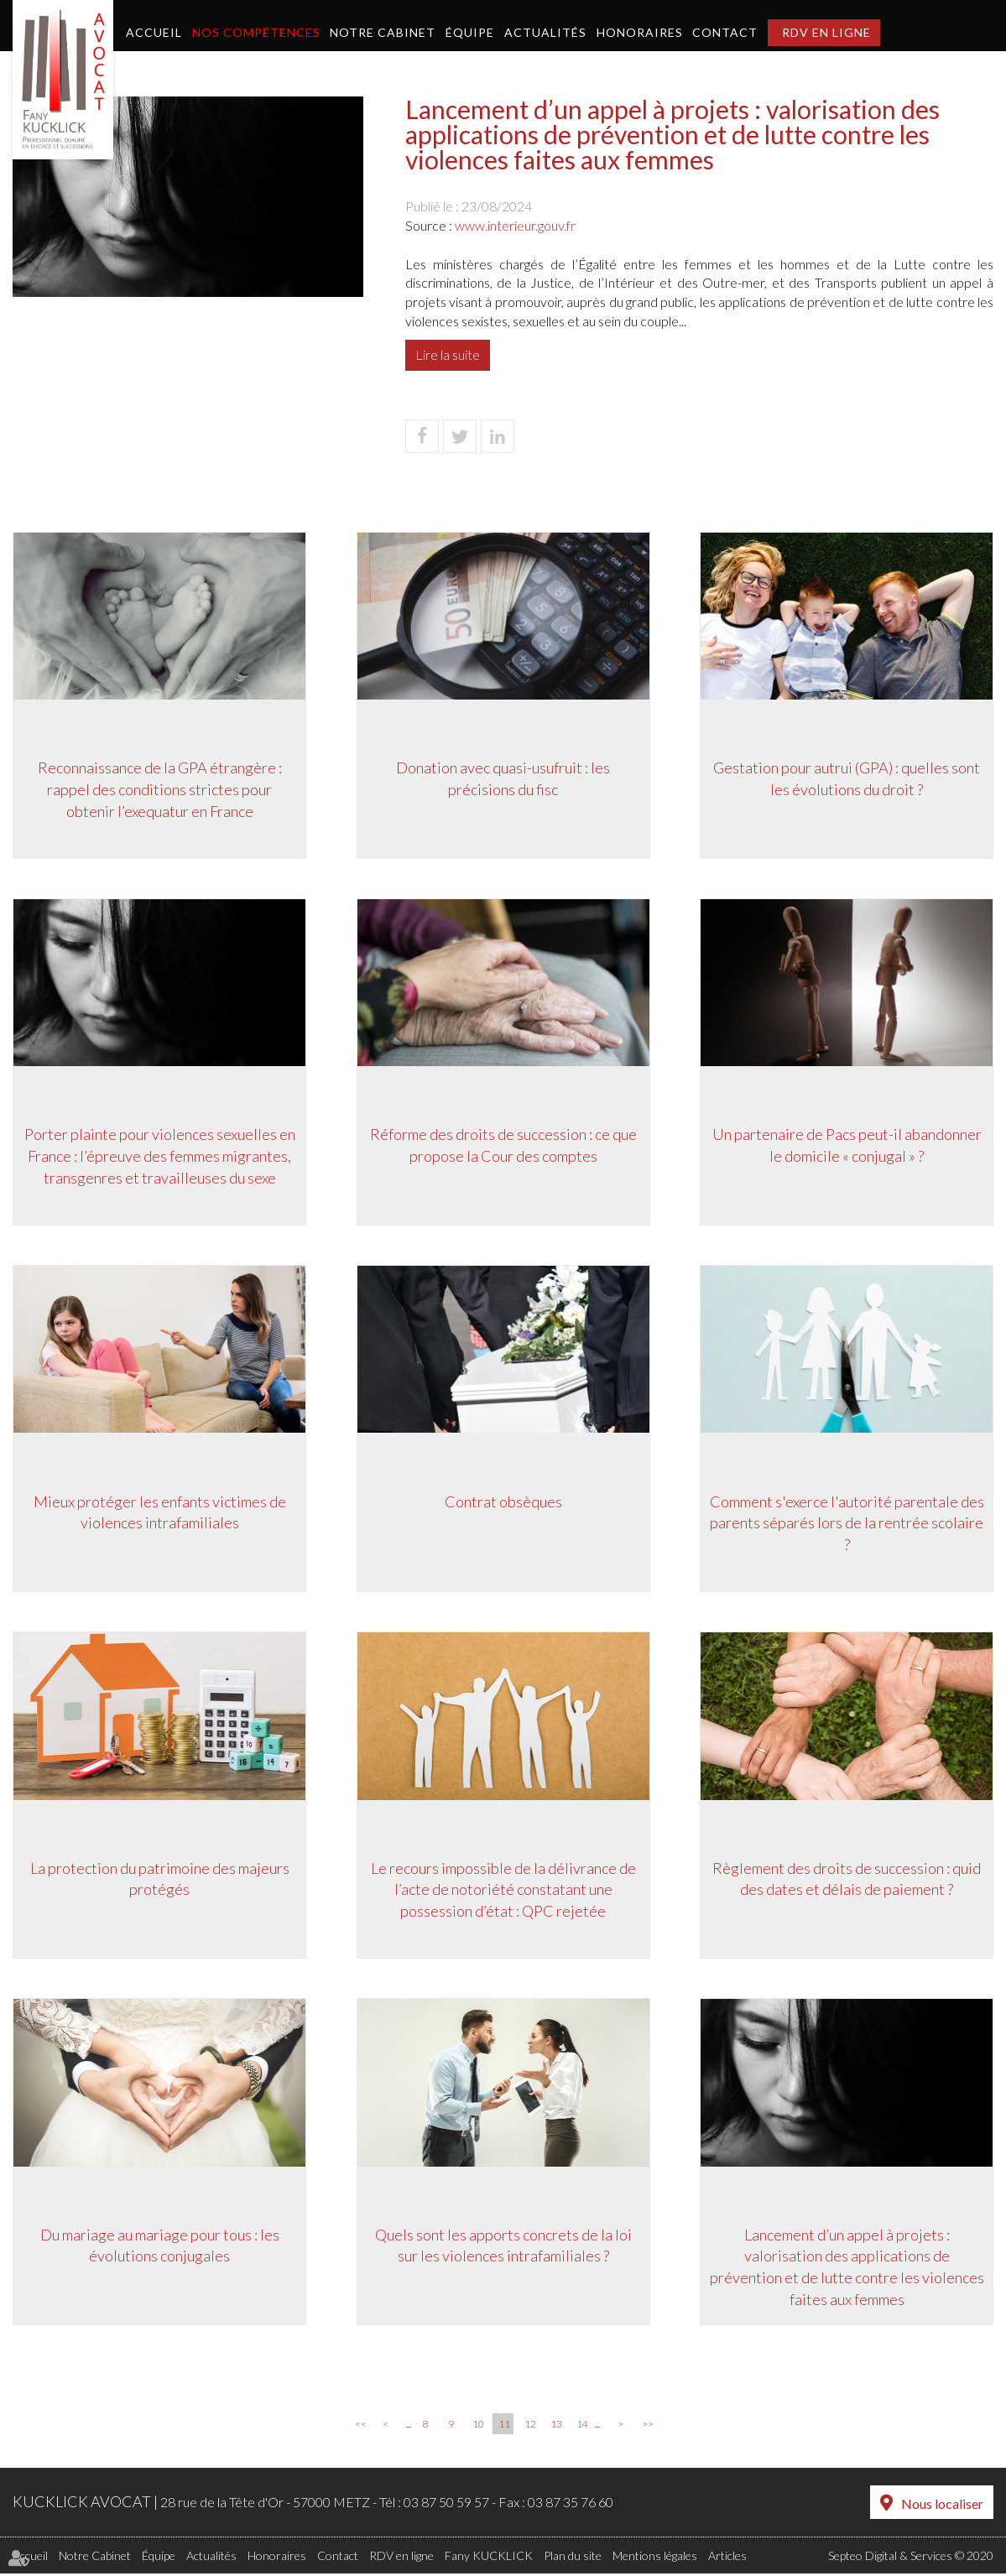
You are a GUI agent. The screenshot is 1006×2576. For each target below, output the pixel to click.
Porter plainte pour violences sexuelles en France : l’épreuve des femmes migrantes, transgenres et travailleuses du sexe (159, 1156)
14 (582, 2428)
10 (478, 2428)
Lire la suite (447, 354)
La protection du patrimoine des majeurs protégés (159, 1880)
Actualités (545, 32)
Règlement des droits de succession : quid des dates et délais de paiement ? (846, 1880)
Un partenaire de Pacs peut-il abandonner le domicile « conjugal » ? (847, 1146)
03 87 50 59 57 (446, 2506)
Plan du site (573, 2558)
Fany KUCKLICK (489, 2558)
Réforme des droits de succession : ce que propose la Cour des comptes (503, 1146)
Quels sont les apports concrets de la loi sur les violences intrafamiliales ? (503, 2248)
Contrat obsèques (503, 1502)
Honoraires (640, 32)
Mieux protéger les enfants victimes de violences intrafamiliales (160, 1513)
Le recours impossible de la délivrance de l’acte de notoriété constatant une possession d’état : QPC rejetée (503, 1891)
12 (530, 2428)
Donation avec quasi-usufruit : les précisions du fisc (503, 778)
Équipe (470, 32)
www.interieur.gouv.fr (515, 225)
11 (504, 2428)
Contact (725, 32)
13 (556, 2428)
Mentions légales (654, 2558)
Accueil (154, 32)
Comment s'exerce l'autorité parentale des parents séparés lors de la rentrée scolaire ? (847, 1523)
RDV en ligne (826, 32)
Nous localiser (942, 2507)
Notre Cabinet (382, 32)
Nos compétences (256, 32)
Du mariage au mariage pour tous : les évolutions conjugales (159, 2248)
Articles (727, 2558)
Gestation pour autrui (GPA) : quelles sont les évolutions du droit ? (846, 778)
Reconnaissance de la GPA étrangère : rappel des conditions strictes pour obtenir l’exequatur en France (160, 789)
